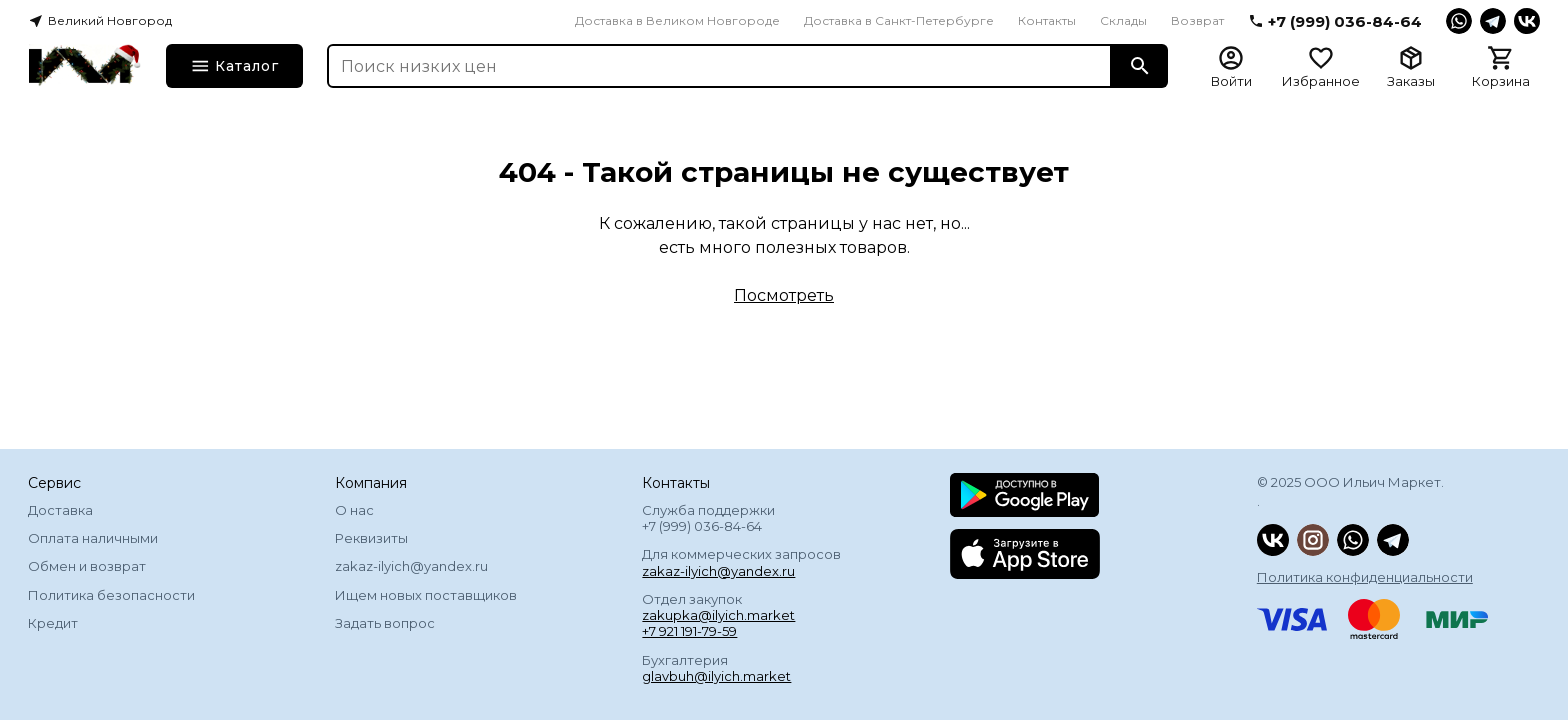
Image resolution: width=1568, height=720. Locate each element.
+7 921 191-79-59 (689, 631)
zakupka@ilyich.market (718, 615)
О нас (354, 510)
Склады (1123, 20)
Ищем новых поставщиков (426, 595)
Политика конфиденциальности (1365, 577)
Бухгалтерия (716, 668)
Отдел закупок (718, 615)
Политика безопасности (111, 595)
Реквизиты (371, 538)
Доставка (60, 510)
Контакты (1047, 20)
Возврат (1197, 20)
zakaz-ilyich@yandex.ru (411, 566)
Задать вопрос (385, 623)
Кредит (53, 623)
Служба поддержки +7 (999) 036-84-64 (708, 518)
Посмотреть (784, 295)
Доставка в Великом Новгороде (677, 20)
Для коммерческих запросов (741, 562)
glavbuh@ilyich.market (716, 676)
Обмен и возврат (87, 566)
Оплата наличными (93, 538)
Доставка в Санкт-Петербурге (899, 20)
